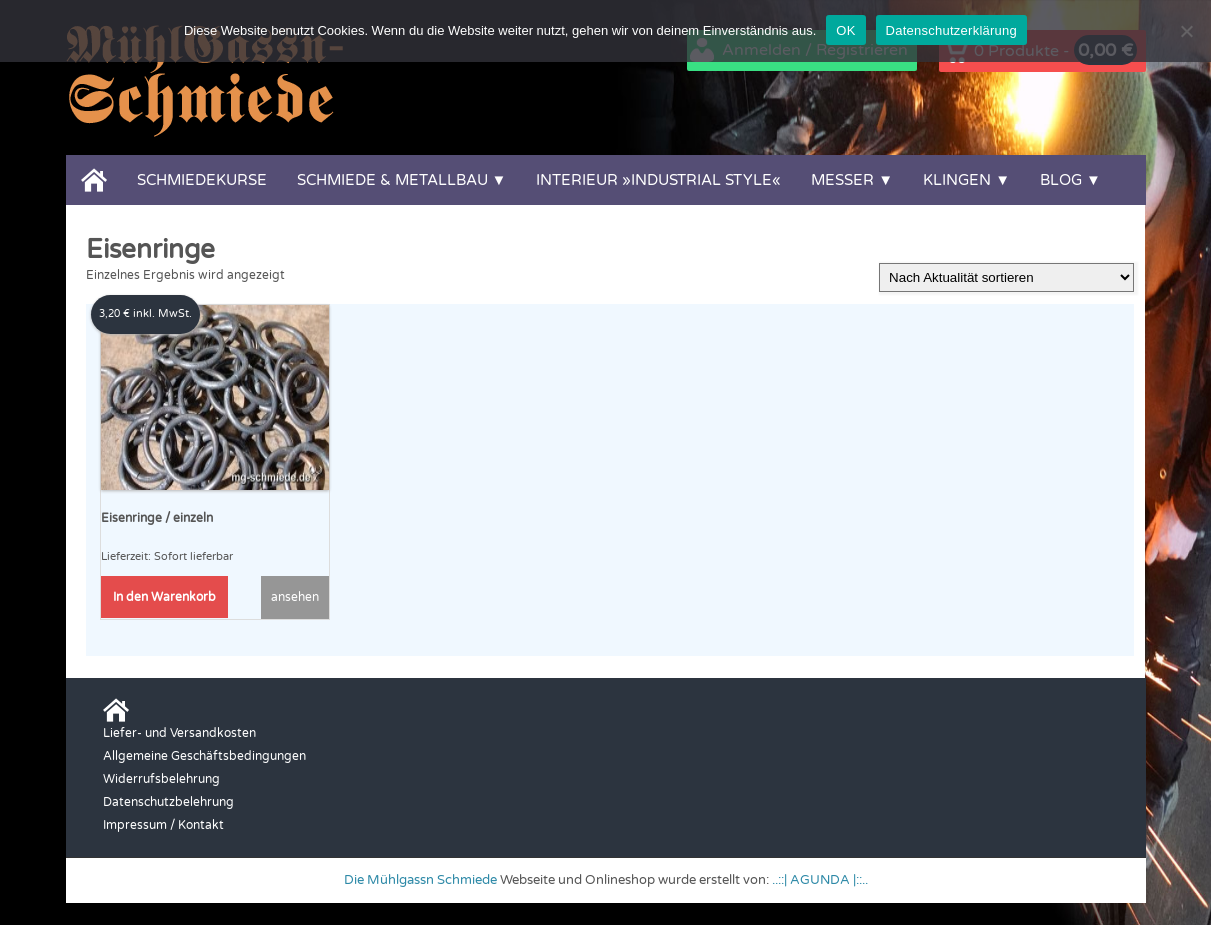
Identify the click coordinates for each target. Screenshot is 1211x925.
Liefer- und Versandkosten (179, 733)
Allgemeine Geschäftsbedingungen (204, 756)
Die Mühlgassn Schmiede (420, 880)
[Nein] (1186, 31)
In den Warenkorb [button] (164, 597)
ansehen (295, 597)
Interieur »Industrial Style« (658, 180)
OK (845, 30)
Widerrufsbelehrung (161, 779)
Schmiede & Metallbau (392, 180)
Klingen (957, 180)
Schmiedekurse (202, 180)
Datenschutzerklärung (951, 30)
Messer (842, 180)
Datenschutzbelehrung (168, 802)
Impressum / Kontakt (163, 825)
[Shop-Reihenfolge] (1006, 277)
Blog (1061, 180)
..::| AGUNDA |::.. (820, 880)
